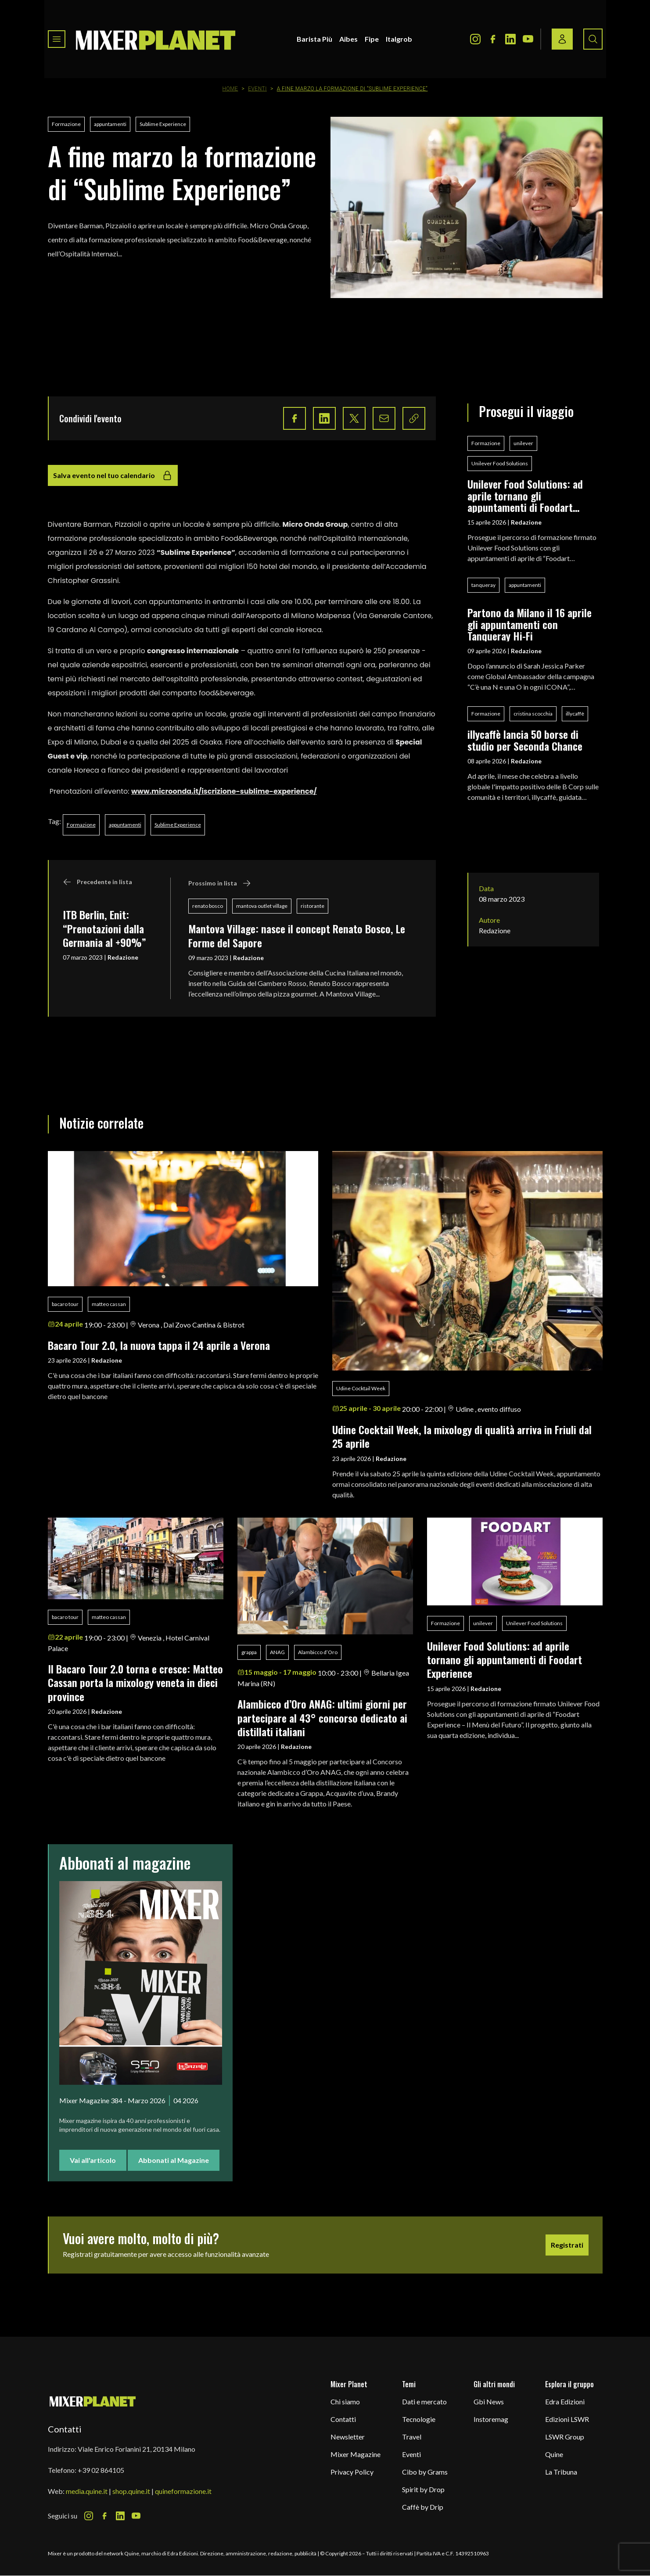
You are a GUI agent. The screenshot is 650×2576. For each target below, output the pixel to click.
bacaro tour (65, 1304)
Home (230, 89)
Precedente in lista (97, 882)
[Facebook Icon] (493, 39)
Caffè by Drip (422, 2507)
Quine (554, 2454)
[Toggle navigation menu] (56, 39)
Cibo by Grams (425, 2472)
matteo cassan (109, 1304)
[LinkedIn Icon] (510, 39)
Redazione (123, 957)
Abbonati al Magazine (173, 2160)
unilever (523, 443)
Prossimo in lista (219, 883)
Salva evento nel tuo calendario (112, 475)
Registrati (567, 2245)
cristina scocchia (533, 713)
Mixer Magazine (355, 2454)
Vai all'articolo (93, 2160)
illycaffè (575, 713)
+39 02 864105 (101, 2470)
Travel (411, 2436)
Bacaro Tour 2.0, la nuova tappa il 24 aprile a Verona (159, 1345)
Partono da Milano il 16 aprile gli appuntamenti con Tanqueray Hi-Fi (529, 624)
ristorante (312, 906)
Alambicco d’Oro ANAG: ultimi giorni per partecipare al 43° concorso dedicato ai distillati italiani (322, 1717)
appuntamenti (110, 124)
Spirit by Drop (423, 2489)
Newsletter (347, 2436)
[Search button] (593, 39)
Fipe (372, 39)
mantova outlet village (261, 906)
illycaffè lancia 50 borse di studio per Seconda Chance (524, 740)
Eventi (257, 89)
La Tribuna (561, 2472)
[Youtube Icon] (528, 39)
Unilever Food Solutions (499, 463)
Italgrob (399, 39)
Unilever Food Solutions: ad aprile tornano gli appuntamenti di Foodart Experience (525, 495)
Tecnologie (418, 2419)
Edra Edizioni (565, 2401)
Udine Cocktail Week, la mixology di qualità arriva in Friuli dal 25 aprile (462, 1436)
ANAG (277, 1652)
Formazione (66, 124)
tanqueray (483, 585)
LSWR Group (564, 2436)
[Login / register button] (562, 39)
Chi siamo (345, 2401)
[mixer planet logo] (93, 2401)
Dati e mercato (424, 2401)
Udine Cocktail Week (360, 1388)
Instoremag (491, 2419)
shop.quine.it (131, 2491)
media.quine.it (87, 2491)
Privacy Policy (351, 2472)
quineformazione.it (183, 2491)
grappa (249, 1652)
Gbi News (489, 2401)
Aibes (348, 39)
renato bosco (207, 906)
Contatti (343, 2419)
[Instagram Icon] (475, 39)
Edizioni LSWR (567, 2419)
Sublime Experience (163, 124)
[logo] (155, 39)
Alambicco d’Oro (318, 1652)
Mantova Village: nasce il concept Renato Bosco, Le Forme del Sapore (296, 935)
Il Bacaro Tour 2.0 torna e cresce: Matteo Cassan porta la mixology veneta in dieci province (135, 1682)
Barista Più (314, 39)
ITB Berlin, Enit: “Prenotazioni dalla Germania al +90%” (104, 928)
